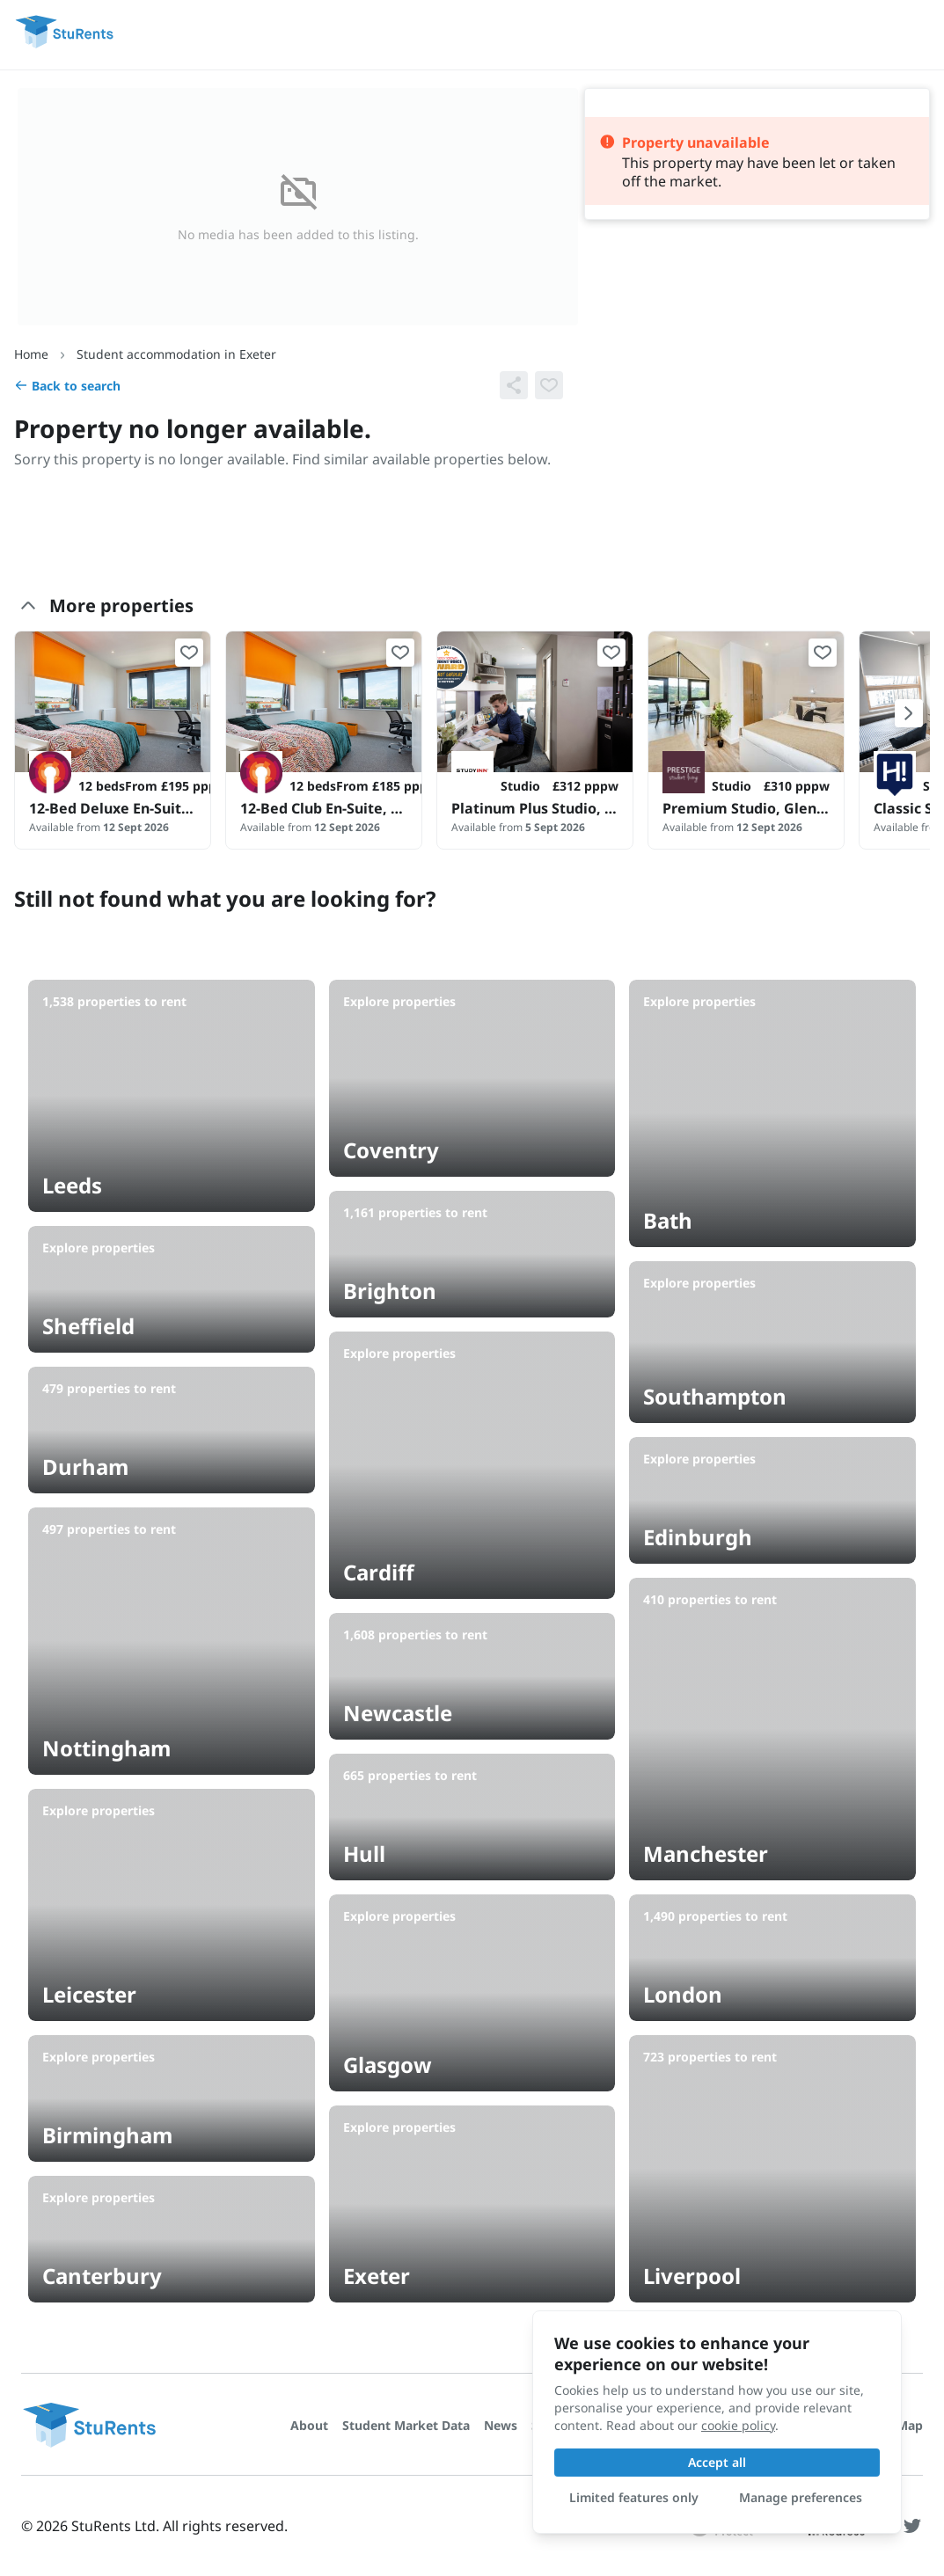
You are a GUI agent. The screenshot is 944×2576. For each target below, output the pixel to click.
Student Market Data (406, 2425)
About (309, 2425)
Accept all (717, 2462)
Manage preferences (800, 2497)
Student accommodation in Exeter (176, 354)
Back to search (67, 385)
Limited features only (634, 2497)
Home (31, 354)
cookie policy (738, 2425)
